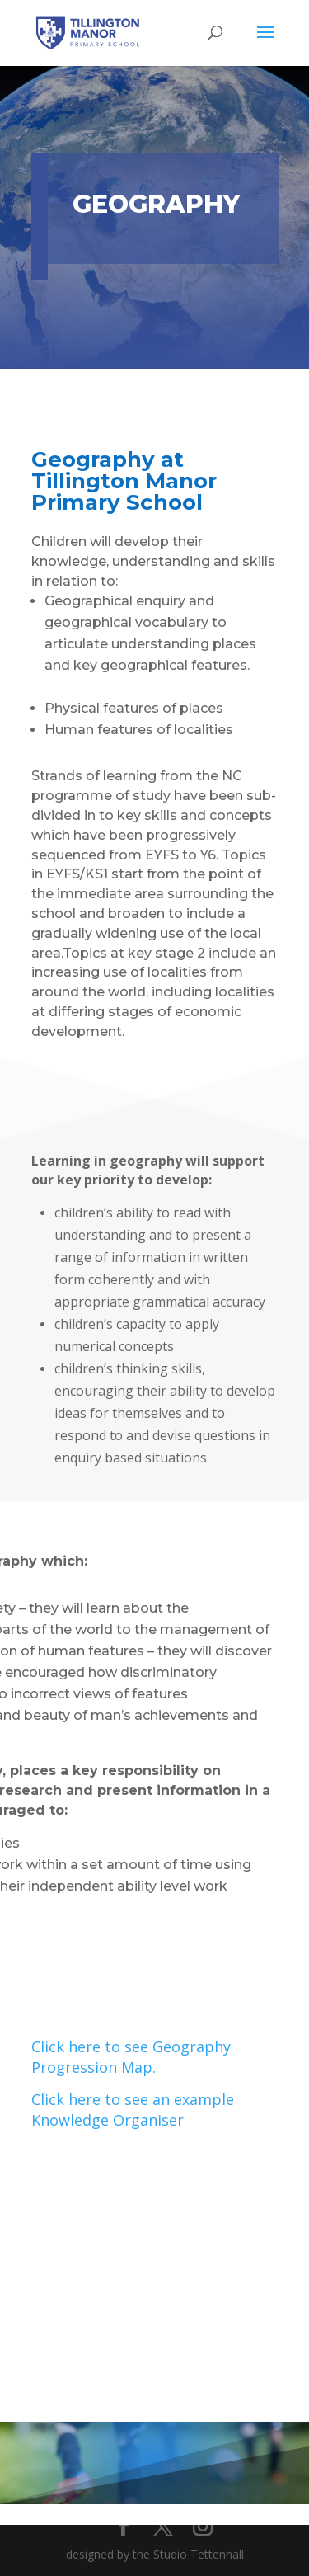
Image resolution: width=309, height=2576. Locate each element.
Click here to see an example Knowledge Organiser (132, 2109)
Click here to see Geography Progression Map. (131, 2057)
